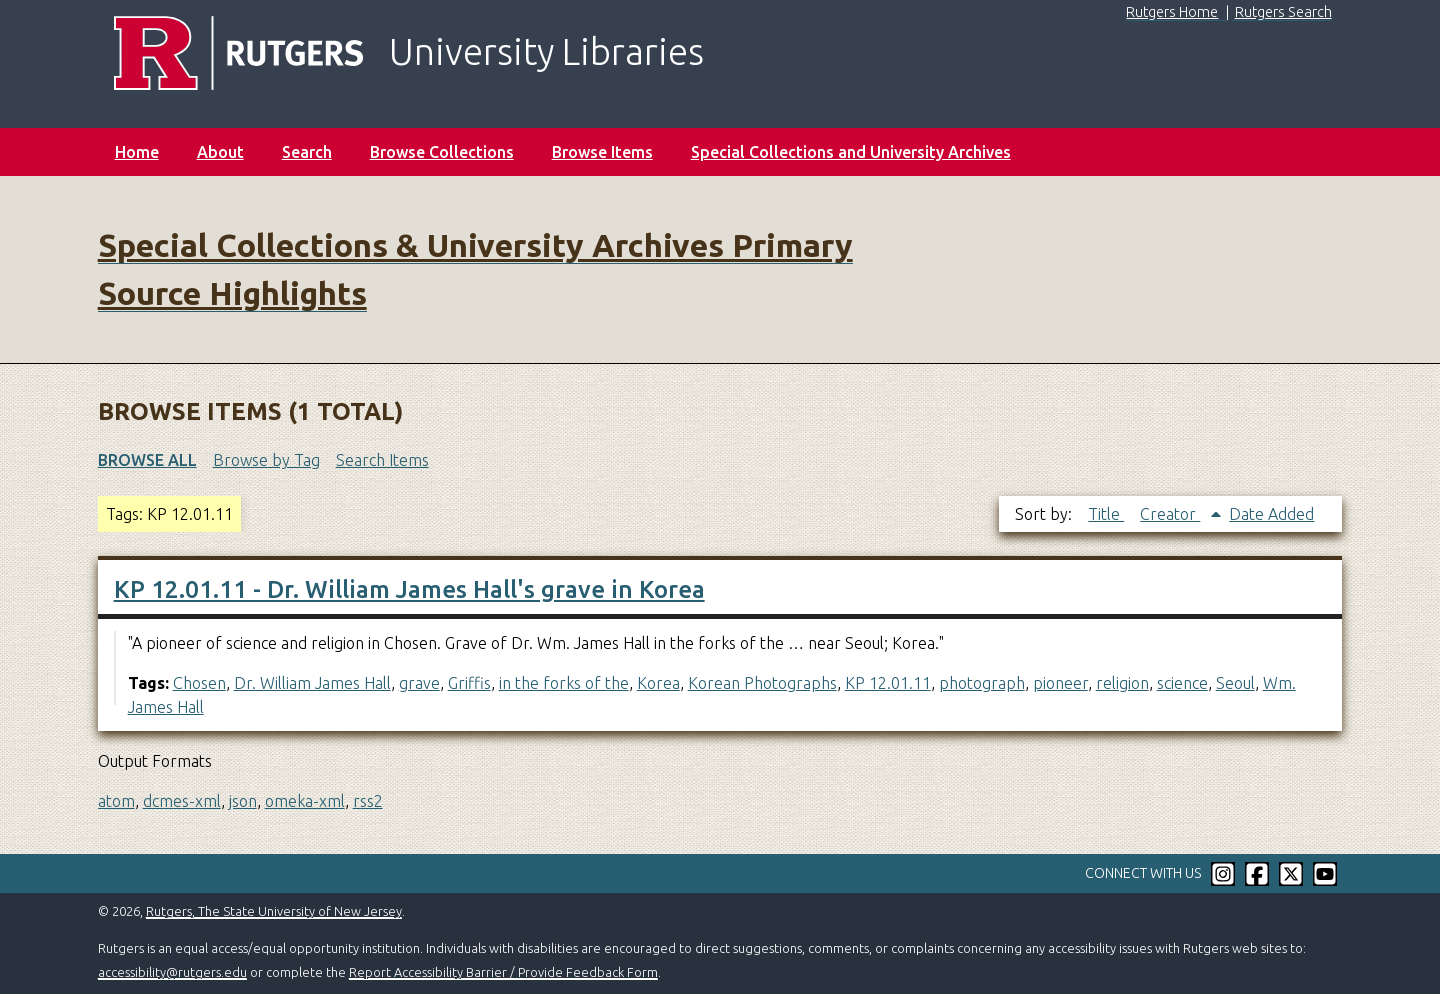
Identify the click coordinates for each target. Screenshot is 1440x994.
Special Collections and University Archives (851, 152)
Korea (658, 683)
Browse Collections (442, 152)
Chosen (199, 683)
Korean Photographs (762, 683)
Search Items (382, 460)
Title (1106, 514)
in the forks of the (564, 683)
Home (137, 152)
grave (419, 683)
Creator (1170, 514)
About (220, 152)
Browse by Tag (266, 460)
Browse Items (602, 152)
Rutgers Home (1172, 12)
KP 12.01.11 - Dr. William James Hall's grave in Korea (409, 589)
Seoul (1235, 683)
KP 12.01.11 (888, 683)
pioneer (1060, 683)
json (243, 801)
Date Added (1271, 514)
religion (1122, 683)
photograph (982, 683)
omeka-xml (305, 801)
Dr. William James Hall (312, 683)
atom (116, 801)
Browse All (147, 460)
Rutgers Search (1283, 12)
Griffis (469, 683)
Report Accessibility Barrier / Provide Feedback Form (503, 972)
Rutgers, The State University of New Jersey (274, 911)
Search (307, 152)
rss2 (368, 801)
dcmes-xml (182, 801)
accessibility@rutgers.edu (172, 972)
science (1182, 683)
